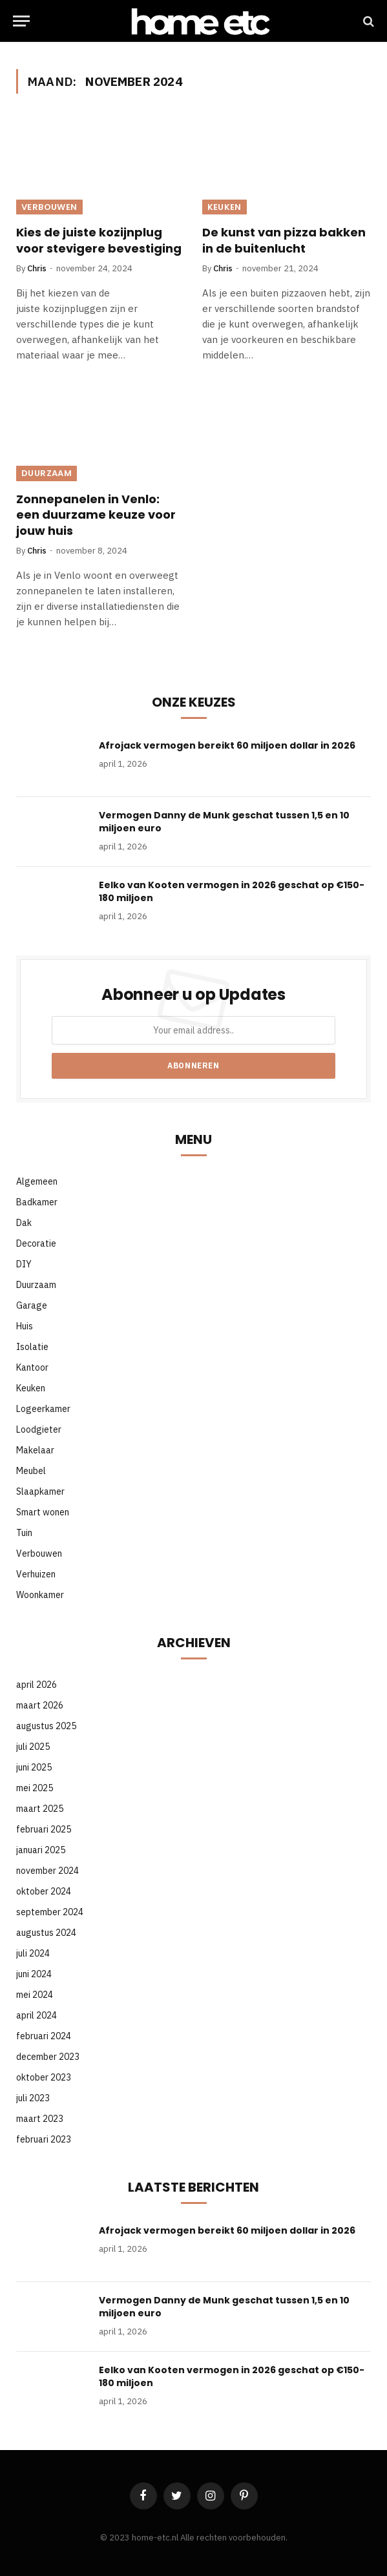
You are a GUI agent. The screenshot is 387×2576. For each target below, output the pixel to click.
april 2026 (36, 1684)
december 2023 (47, 2056)
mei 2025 (34, 1788)
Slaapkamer (40, 1491)
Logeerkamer (43, 1409)
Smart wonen (42, 1512)
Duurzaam (46, 473)
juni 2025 (34, 1767)
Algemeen (37, 1181)
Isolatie (32, 1347)
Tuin (24, 1533)
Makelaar (35, 1450)
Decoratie (36, 1243)
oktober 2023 (43, 2077)
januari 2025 (40, 1850)
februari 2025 (43, 1829)
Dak (24, 1223)
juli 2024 (33, 1953)
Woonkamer (40, 1595)
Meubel (31, 1471)
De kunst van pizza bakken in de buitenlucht (284, 240)
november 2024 (47, 1870)
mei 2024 (34, 1994)
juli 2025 (33, 1746)
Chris (37, 268)
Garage (31, 1305)
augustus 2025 (46, 1726)
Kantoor (32, 1367)
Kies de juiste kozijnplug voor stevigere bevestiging (99, 240)
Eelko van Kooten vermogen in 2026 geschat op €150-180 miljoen (231, 891)
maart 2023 (39, 2118)
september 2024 (49, 1912)
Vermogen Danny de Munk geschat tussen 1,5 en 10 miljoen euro (224, 822)
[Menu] (21, 21)
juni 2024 (34, 1974)
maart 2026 (39, 1705)
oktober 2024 (43, 1891)
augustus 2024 (46, 1932)
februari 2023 (43, 2139)
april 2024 (36, 2015)
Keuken (224, 207)
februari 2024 (43, 2036)
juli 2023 (33, 2098)
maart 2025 (39, 1808)
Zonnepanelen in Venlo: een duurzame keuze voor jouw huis (96, 515)
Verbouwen (49, 207)
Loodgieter (38, 1429)
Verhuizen (36, 1574)
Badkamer (37, 1202)
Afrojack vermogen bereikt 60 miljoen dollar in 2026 (227, 745)
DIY (24, 1264)
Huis (24, 1326)
